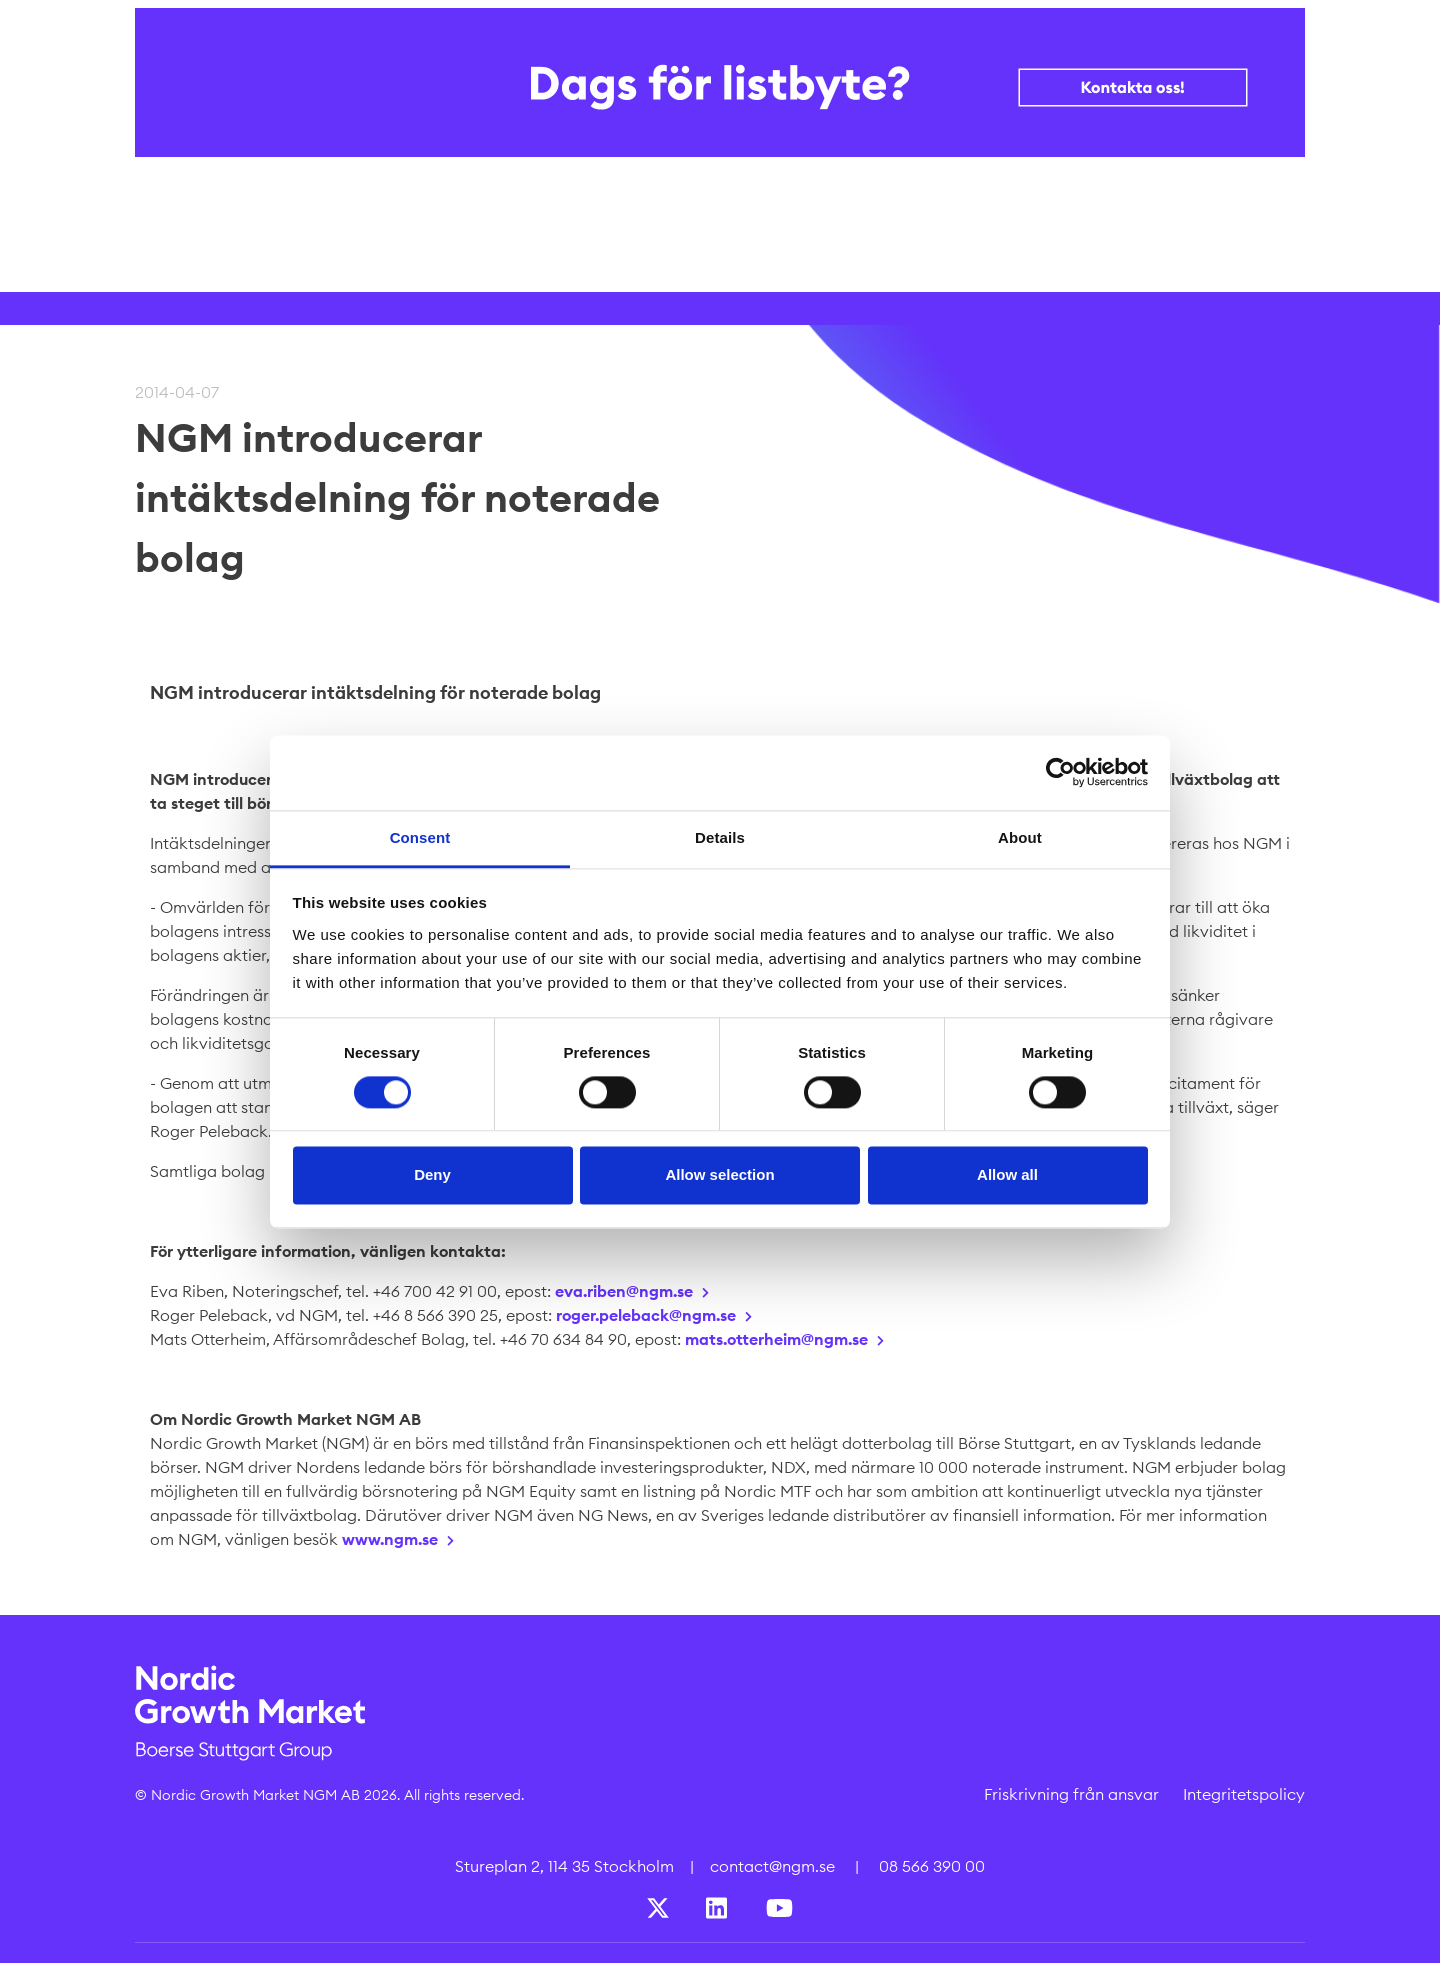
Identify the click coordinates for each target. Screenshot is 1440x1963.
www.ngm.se (390, 1539)
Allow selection (719, 1175)
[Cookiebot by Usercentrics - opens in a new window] (1060, 772)
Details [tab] (720, 837)
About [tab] (1020, 837)
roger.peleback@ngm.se (646, 1315)
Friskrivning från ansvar (1071, 1794)
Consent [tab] (420, 837)
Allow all (1007, 1175)
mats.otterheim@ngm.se (776, 1339)
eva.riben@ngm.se (624, 1291)
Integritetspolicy (1244, 1794)
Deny (432, 1175)
